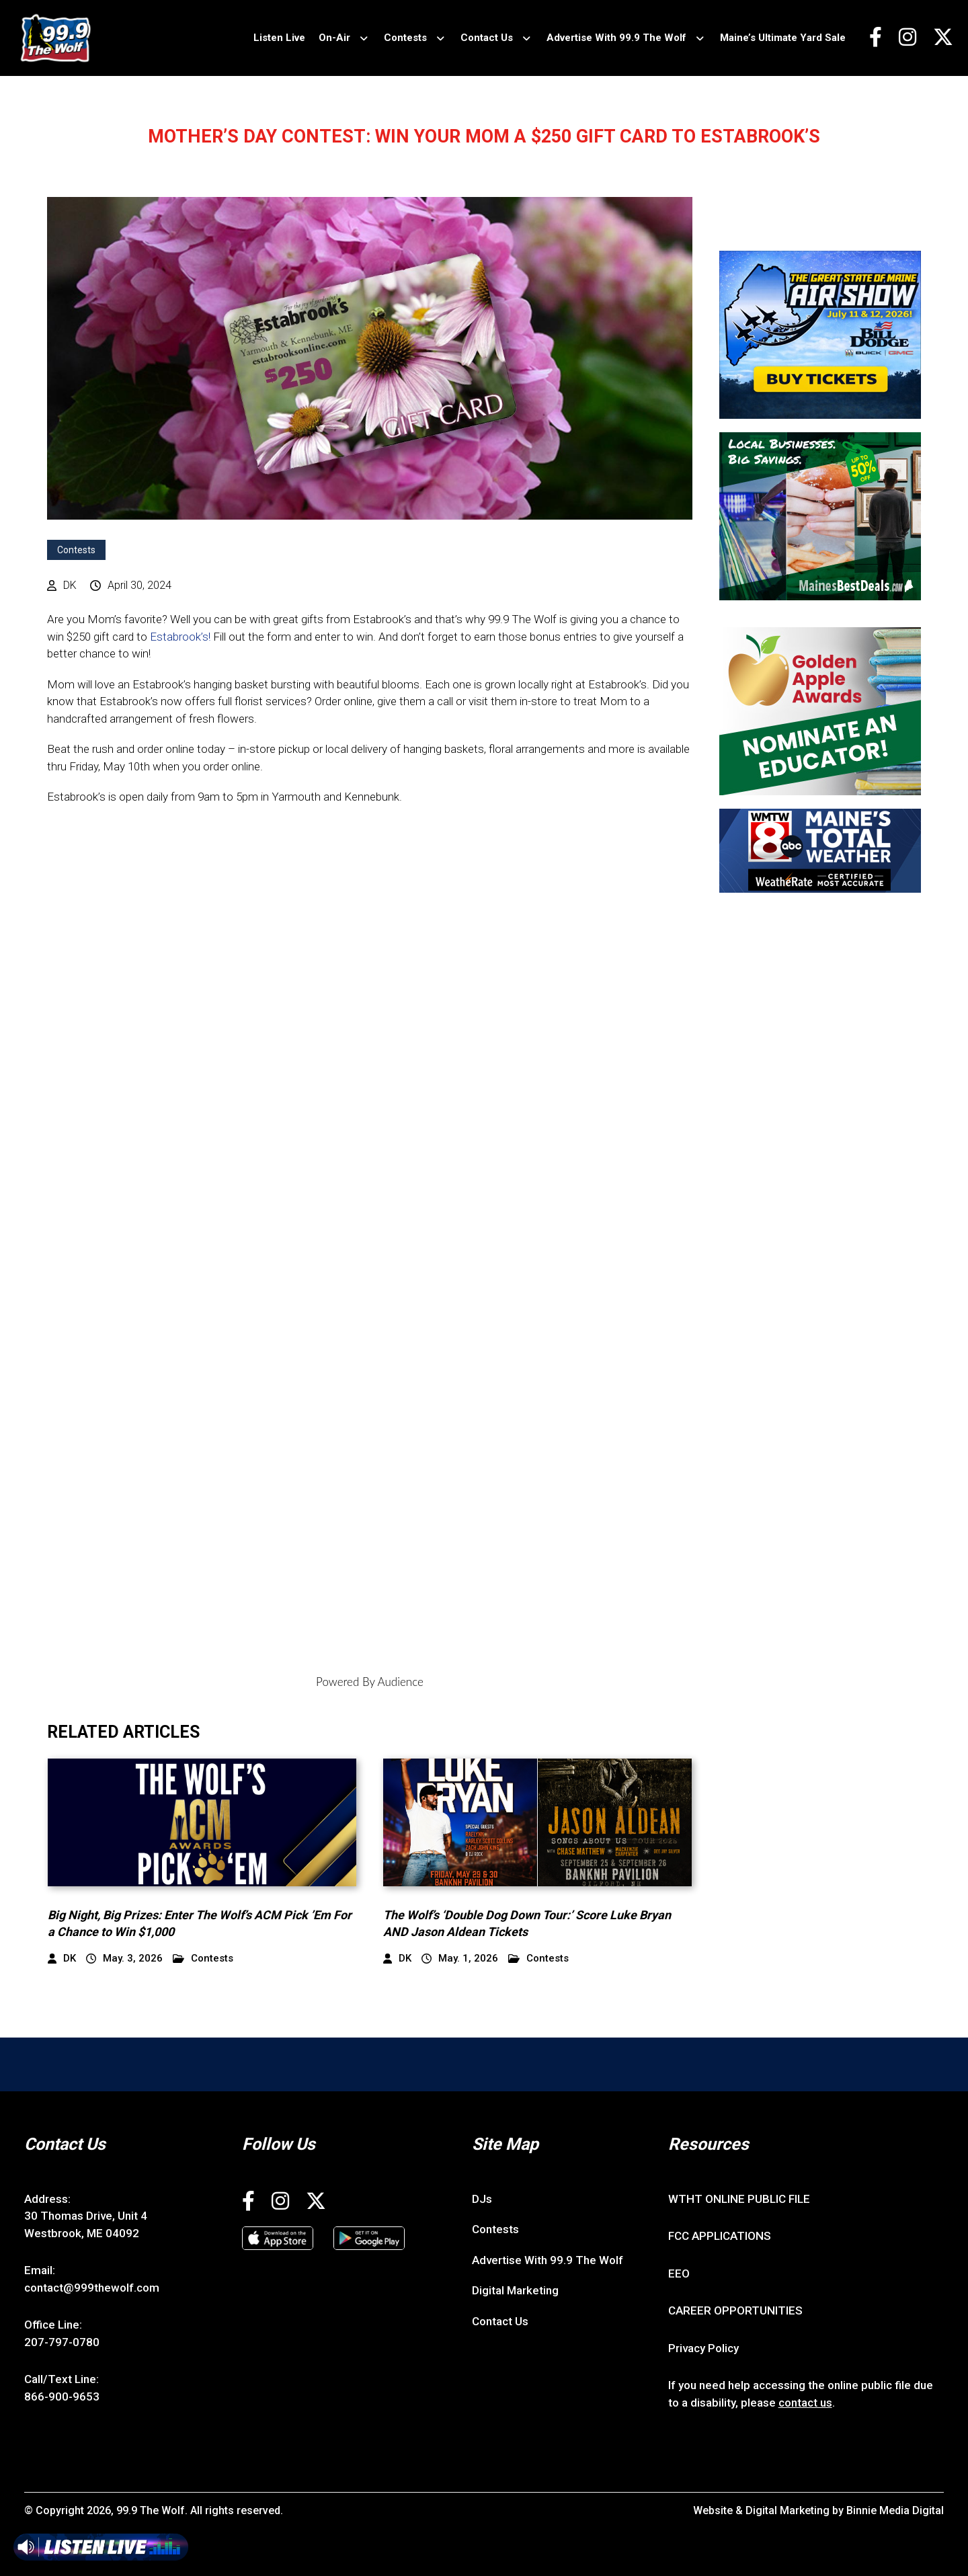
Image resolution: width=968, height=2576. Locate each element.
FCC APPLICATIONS (719, 2236)
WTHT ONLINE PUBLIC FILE (739, 2199)
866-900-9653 (61, 2396)
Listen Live (279, 38)
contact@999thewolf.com (91, 2287)
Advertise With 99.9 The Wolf (616, 38)
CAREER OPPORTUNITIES (735, 2310)
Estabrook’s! (180, 636)
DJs (482, 2199)
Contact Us (486, 38)
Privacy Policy (703, 2348)
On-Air (334, 38)
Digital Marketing (515, 2290)
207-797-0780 (61, 2342)
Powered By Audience (370, 1682)
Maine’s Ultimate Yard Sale (783, 38)
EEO (679, 2273)
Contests (405, 38)
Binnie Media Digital (895, 2510)
